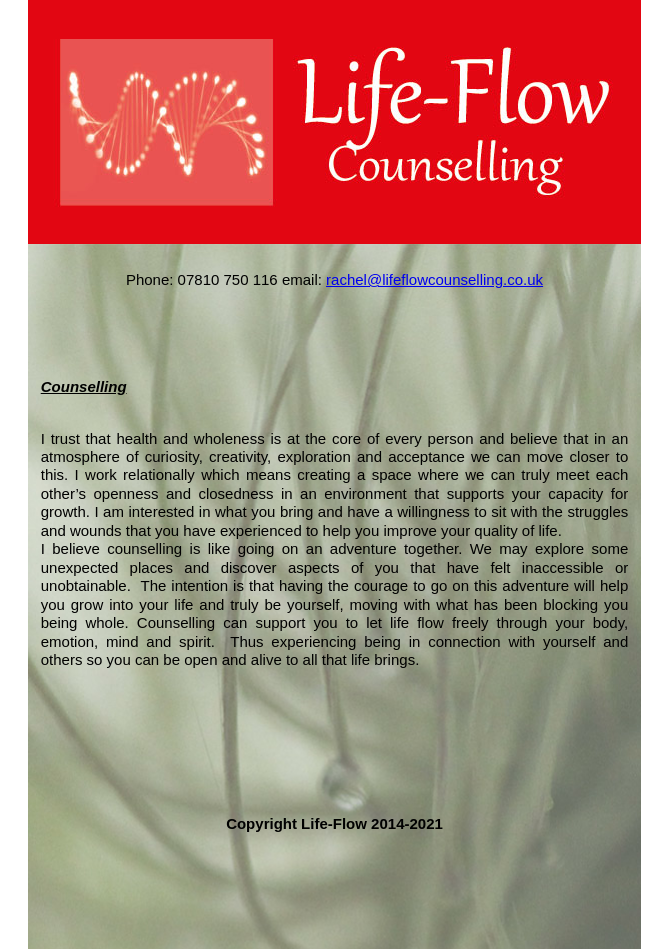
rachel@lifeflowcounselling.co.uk (434, 279)
